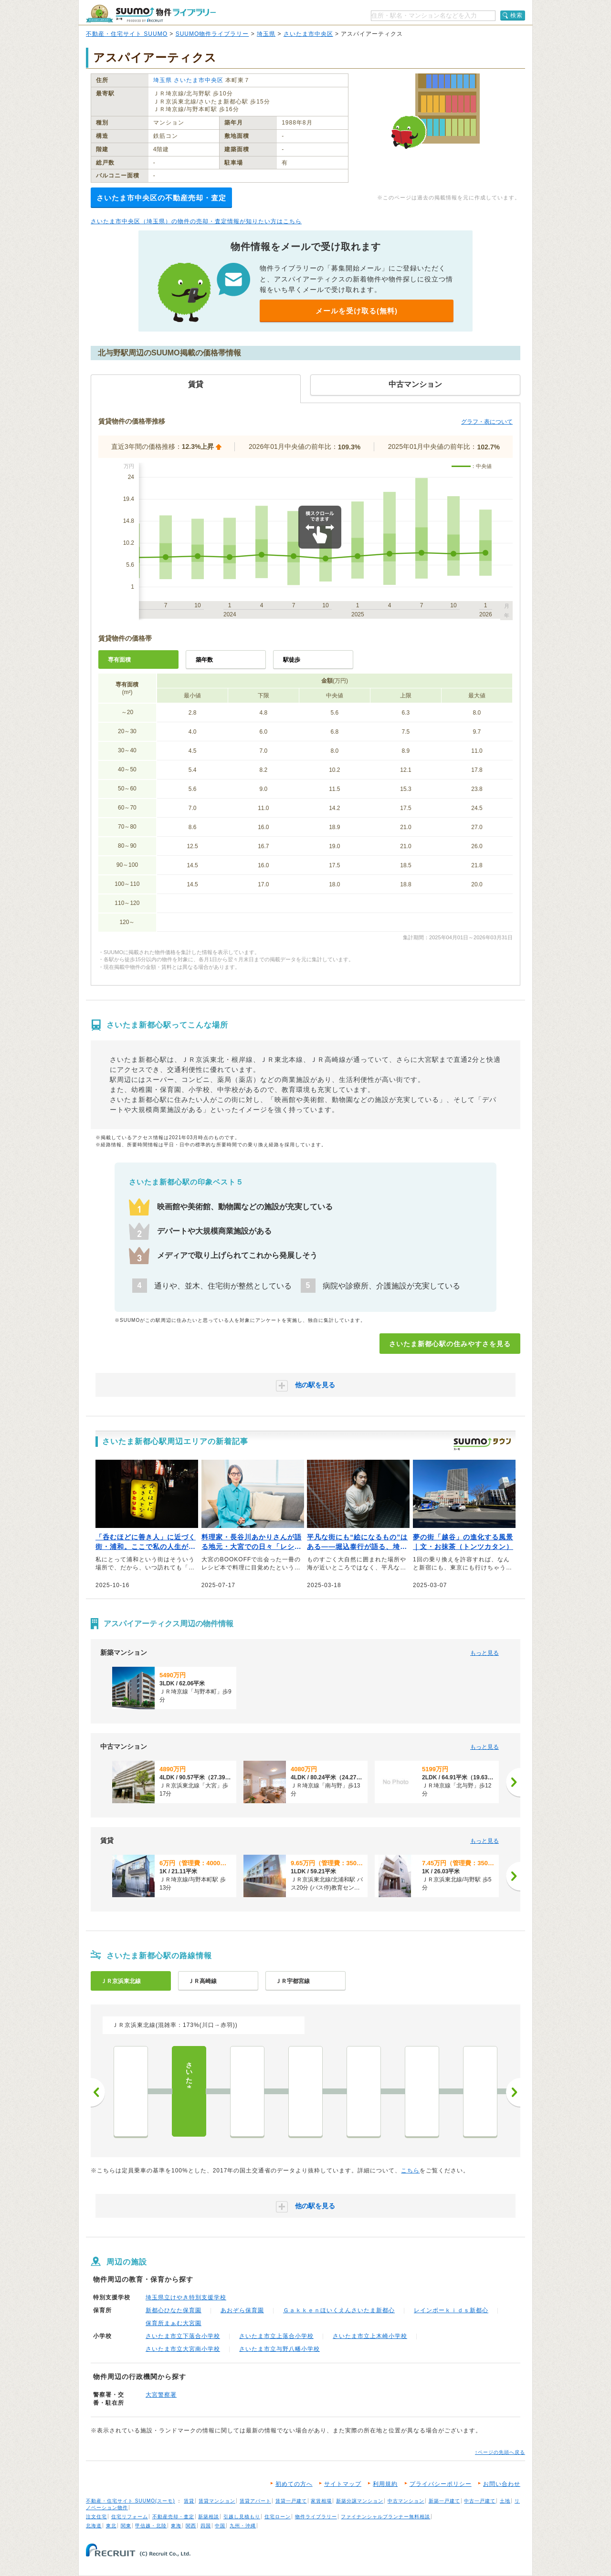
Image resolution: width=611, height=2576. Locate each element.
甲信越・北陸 (151, 2525)
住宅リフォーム (129, 2516)
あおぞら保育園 (242, 2310)
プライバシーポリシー (441, 2484)
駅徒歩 (291, 659)
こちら (410, 2170)
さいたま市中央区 (308, 34)
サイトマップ (342, 2484)
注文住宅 (96, 2516)
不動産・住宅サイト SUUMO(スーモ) (130, 2500)
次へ (513, 2092)
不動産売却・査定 (173, 2516)
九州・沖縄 (243, 2525)
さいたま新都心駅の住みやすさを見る (450, 1344)
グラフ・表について (487, 421)
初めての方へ (294, 2484)
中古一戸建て (479, 2500)
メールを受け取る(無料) (357, 311)
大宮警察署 (161, 2394)
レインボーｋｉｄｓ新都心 (451, 2310)
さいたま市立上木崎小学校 (370, 2336)
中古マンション (406, 2500)
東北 (111, 2525)
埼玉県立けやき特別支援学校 (186, 2297)
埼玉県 (266, 34)
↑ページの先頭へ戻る (500, 2452)
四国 (205, 2525)
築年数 (204, 659)
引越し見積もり (241, 2516)
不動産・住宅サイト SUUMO (127, 34)
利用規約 (385, 2484)
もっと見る (484, 1653)
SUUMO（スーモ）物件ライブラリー (151, 13)
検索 (516, 15)
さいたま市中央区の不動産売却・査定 (161, 198)
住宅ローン (277, 2516)
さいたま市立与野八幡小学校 (279, 2349)
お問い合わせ (501, 2484)
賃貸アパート (255, 2500)
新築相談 (208, 2516)
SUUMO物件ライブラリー (212, 34)
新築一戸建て (444, 2500)
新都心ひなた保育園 (173, 2310)
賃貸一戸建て (291, 2500)
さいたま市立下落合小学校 (183, 2336)
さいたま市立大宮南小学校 (183, 2349)
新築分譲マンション (359, 2500)
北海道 (94, 2525)
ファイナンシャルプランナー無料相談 (385, 2516)
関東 (126, 2525)
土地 (505, 2500)
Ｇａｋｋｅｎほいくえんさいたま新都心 (339, 2310)
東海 (176, 2525)
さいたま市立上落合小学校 (276, 2336)
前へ (98, 2092)
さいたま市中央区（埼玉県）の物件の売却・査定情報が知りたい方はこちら (196, 221)
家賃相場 (321, 2500)
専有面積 (119, 659)
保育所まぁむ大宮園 (173, 2323)
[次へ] (513, 1782)
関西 (191, 2525)
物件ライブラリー (316, 2516)
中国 (220, 2525)
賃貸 (189, 2500)
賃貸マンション (217, 2500)
